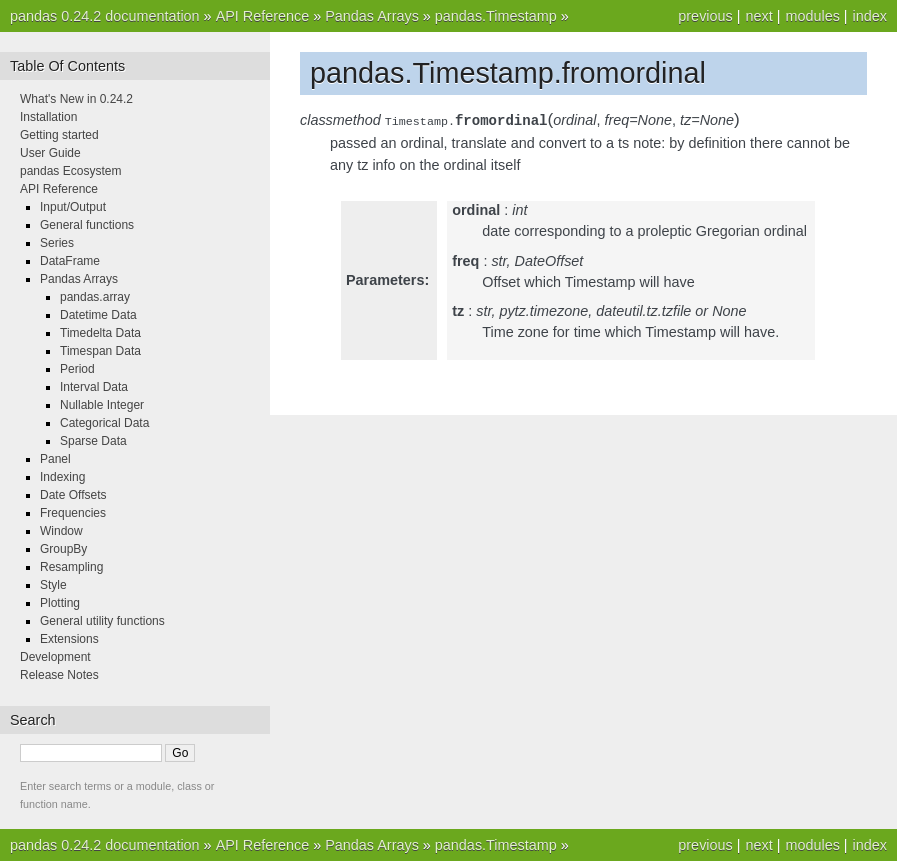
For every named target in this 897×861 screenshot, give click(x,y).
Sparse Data (93, 441)
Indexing (62, 477)
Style (53, 585)
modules (812, 16)
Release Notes (59, 675)
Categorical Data (104, 423)
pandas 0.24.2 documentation (105, 16)
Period (77, 369)
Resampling (71, 567)
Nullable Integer (102, 405)
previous (705, 16)
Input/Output (73, 207)
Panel (55, 459)
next (758, 16)
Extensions (69, 639)
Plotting (60, 603)
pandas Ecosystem (70, 171)
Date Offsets (73, 495)
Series (57, 243)
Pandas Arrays (372, 16)
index (870, 16)
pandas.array (95, 297)
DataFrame (70, 261)
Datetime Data (98, 315)
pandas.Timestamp (496, 16)
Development (55, 657)
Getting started (59, 135)
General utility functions (102, 621)
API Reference (263, 16)
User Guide (50, 153)
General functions (87, 225)
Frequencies (73, 513)
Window (61, 531)
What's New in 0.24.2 (76, 99)
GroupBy (63, 549)
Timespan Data (100, 351)
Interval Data (94, 387)
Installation (48, 117)
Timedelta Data (100, 333)
